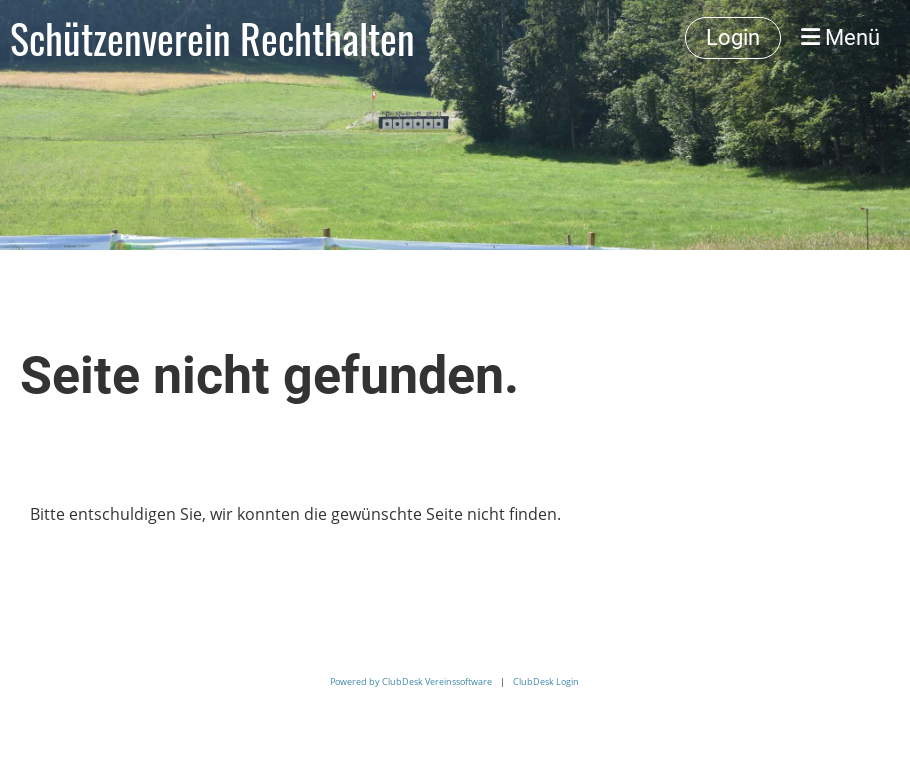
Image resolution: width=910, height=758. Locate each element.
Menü (840, 37)
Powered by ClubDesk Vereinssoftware (411, 681)
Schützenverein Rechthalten (212, 38)
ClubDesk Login (546, 681)
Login (733, 37)
